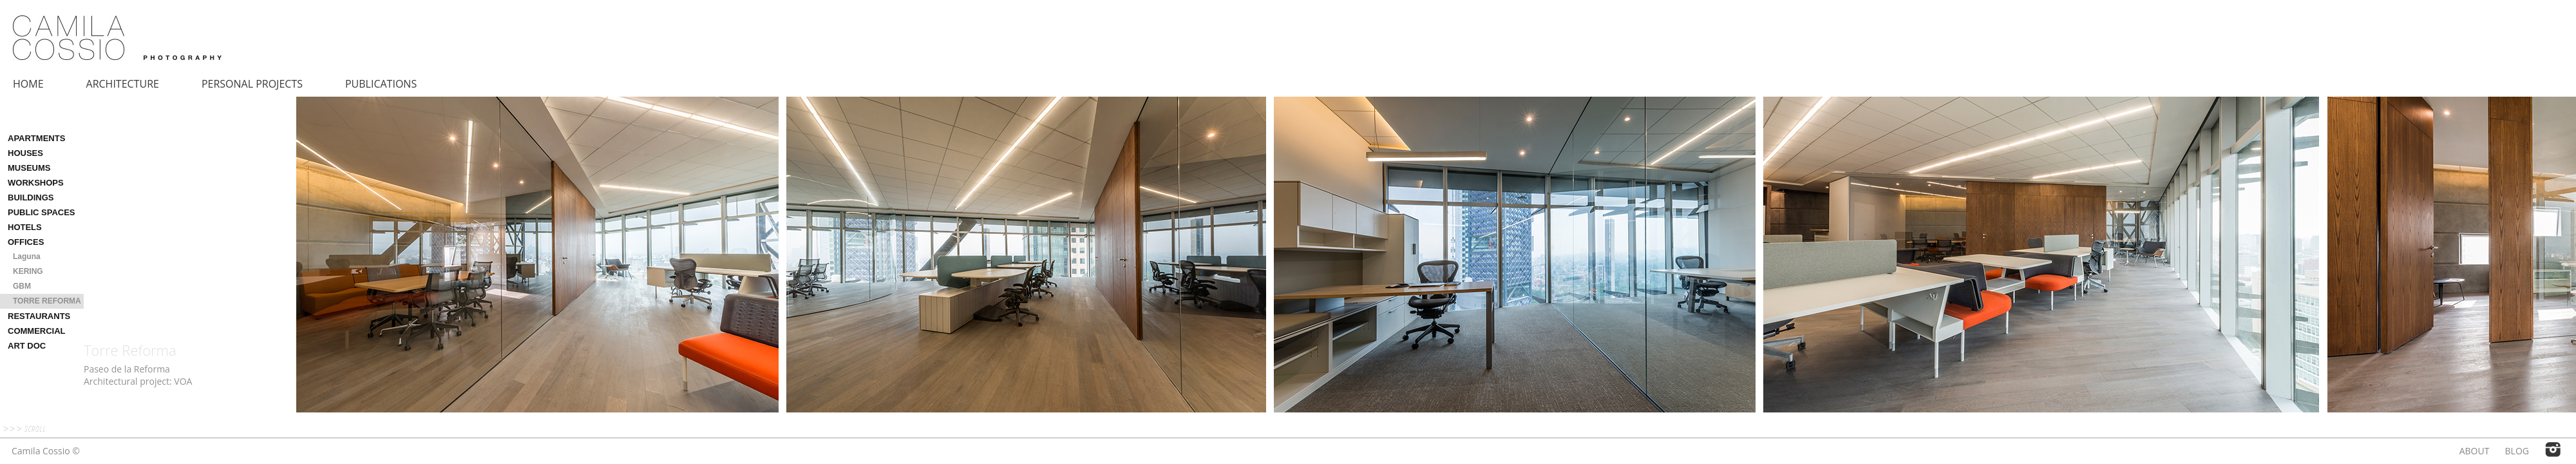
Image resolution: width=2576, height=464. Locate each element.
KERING (28, 271)
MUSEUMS (29, 168)
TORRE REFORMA (47, 300)
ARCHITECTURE (122, 84)
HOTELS (25, 227)
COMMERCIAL (37, 331)
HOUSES (25, 153)
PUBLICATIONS (381, 84)
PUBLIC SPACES (41, 212)
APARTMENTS (36, 138)
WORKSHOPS (36, 183)
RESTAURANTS (39, 316)
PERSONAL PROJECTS (252, 84)
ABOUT (2474, 451)
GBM (22, 286)
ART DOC (27, 346)
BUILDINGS (31, 197)
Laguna (27, 256)
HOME (28, 84)
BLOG (2517, 451)
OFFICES (26, 242)
